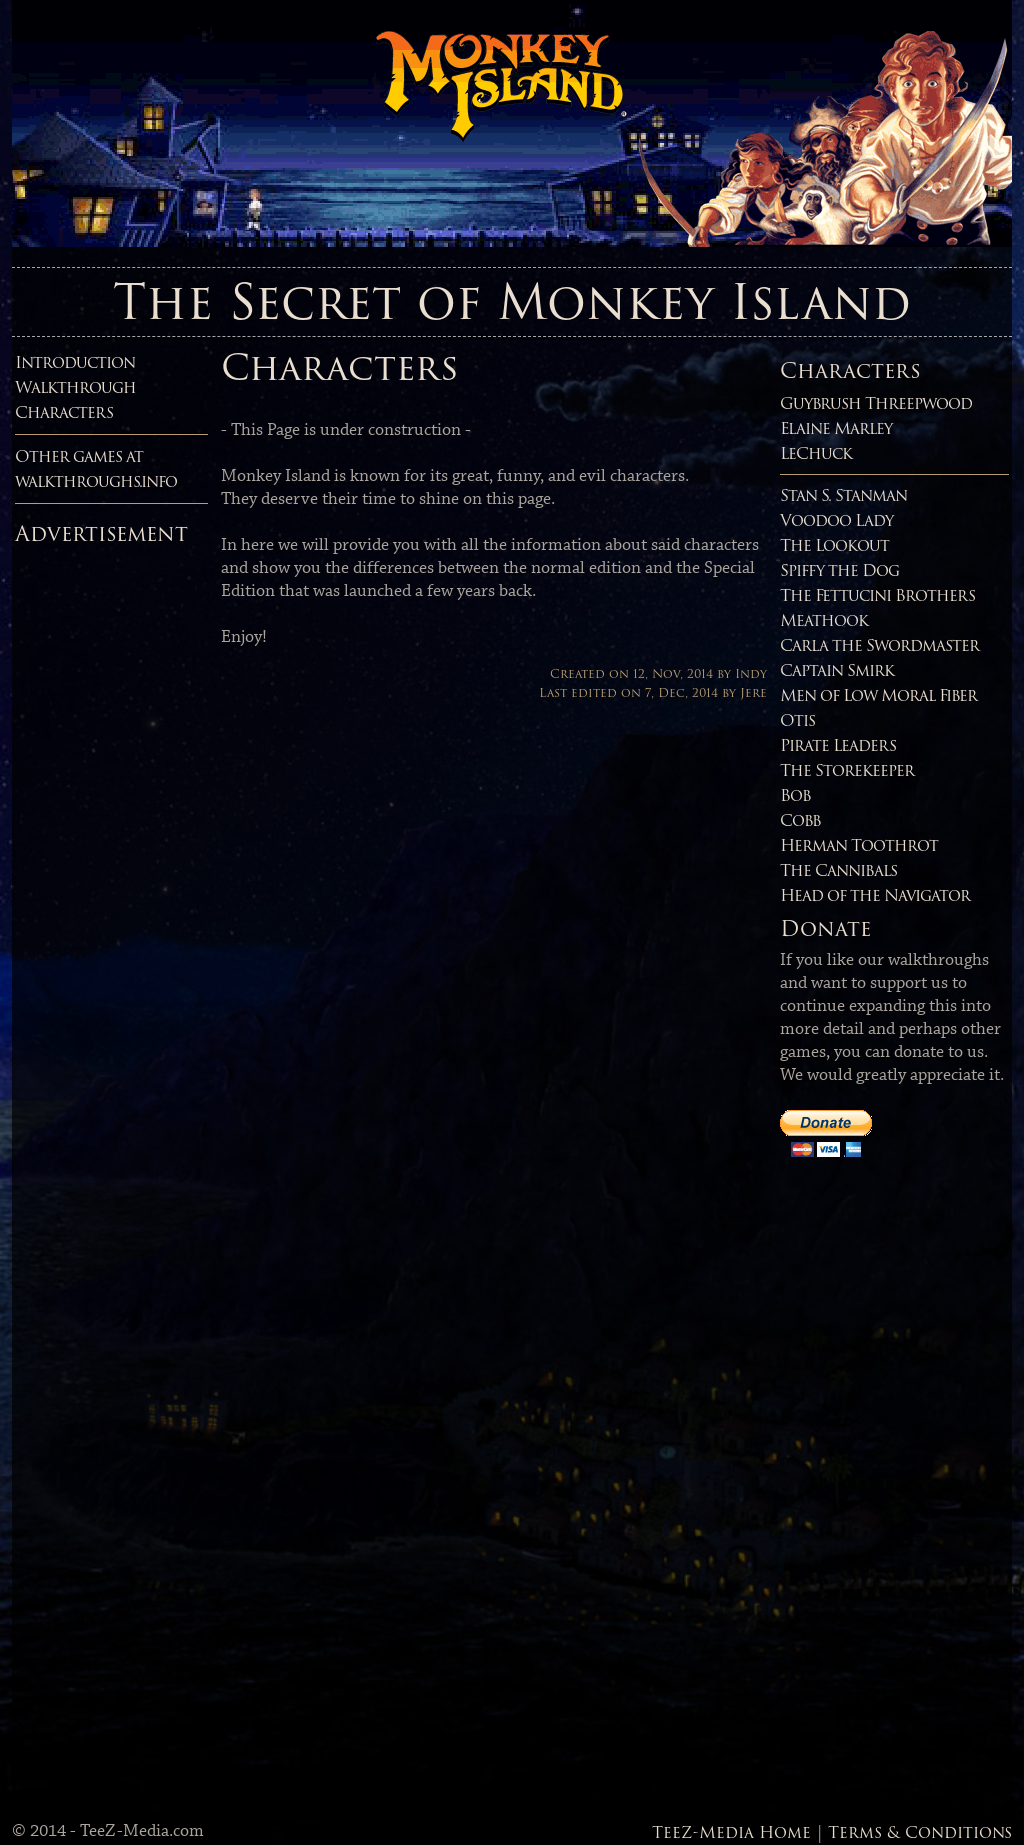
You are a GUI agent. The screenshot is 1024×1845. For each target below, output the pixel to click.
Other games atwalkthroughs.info (96, 469)
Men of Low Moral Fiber (878, 695)
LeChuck (816, 453)
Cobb (800, 820)
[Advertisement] (95, 854)
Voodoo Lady (836, 520)
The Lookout (834, 545)
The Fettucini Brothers (877, 595)
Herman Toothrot (859, 845)
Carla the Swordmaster (879, 645)
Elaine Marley (836, 428)
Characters (64, 412)
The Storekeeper (847, 770)
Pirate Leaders (838, 745)
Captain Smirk (837, 670)
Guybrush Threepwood (876, 403)
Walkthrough (75, 387)
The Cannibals (838, 870)
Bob (795, 795)
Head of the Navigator (875, 895)
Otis (797, 720)
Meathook (824, 620)
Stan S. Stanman (843, 495)
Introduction (75, 362)
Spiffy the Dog (839, 570)
